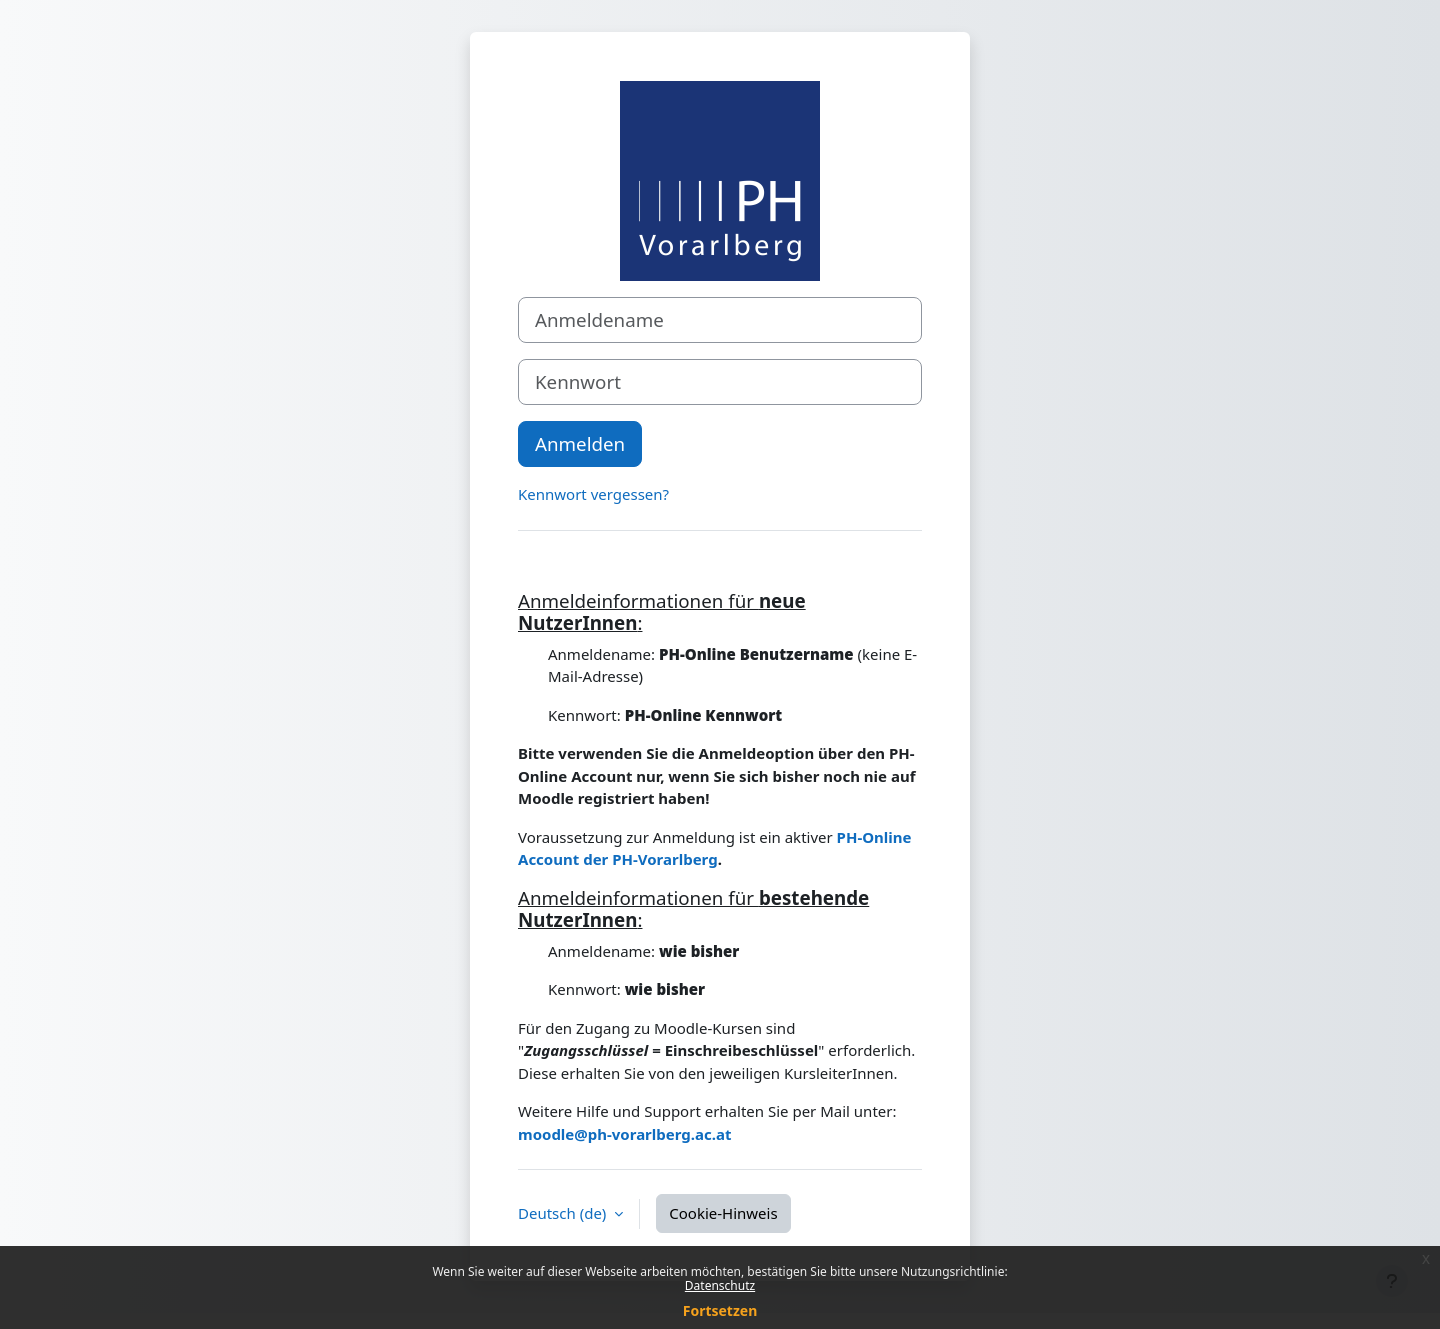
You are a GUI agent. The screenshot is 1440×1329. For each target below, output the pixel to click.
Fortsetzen (720, 1310)
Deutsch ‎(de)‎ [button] (564, 1213)
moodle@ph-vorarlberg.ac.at (624, 1134)
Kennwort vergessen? (593, 494)
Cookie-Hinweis (723, 1213)
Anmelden (580, 443)
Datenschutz (720, 1285)
